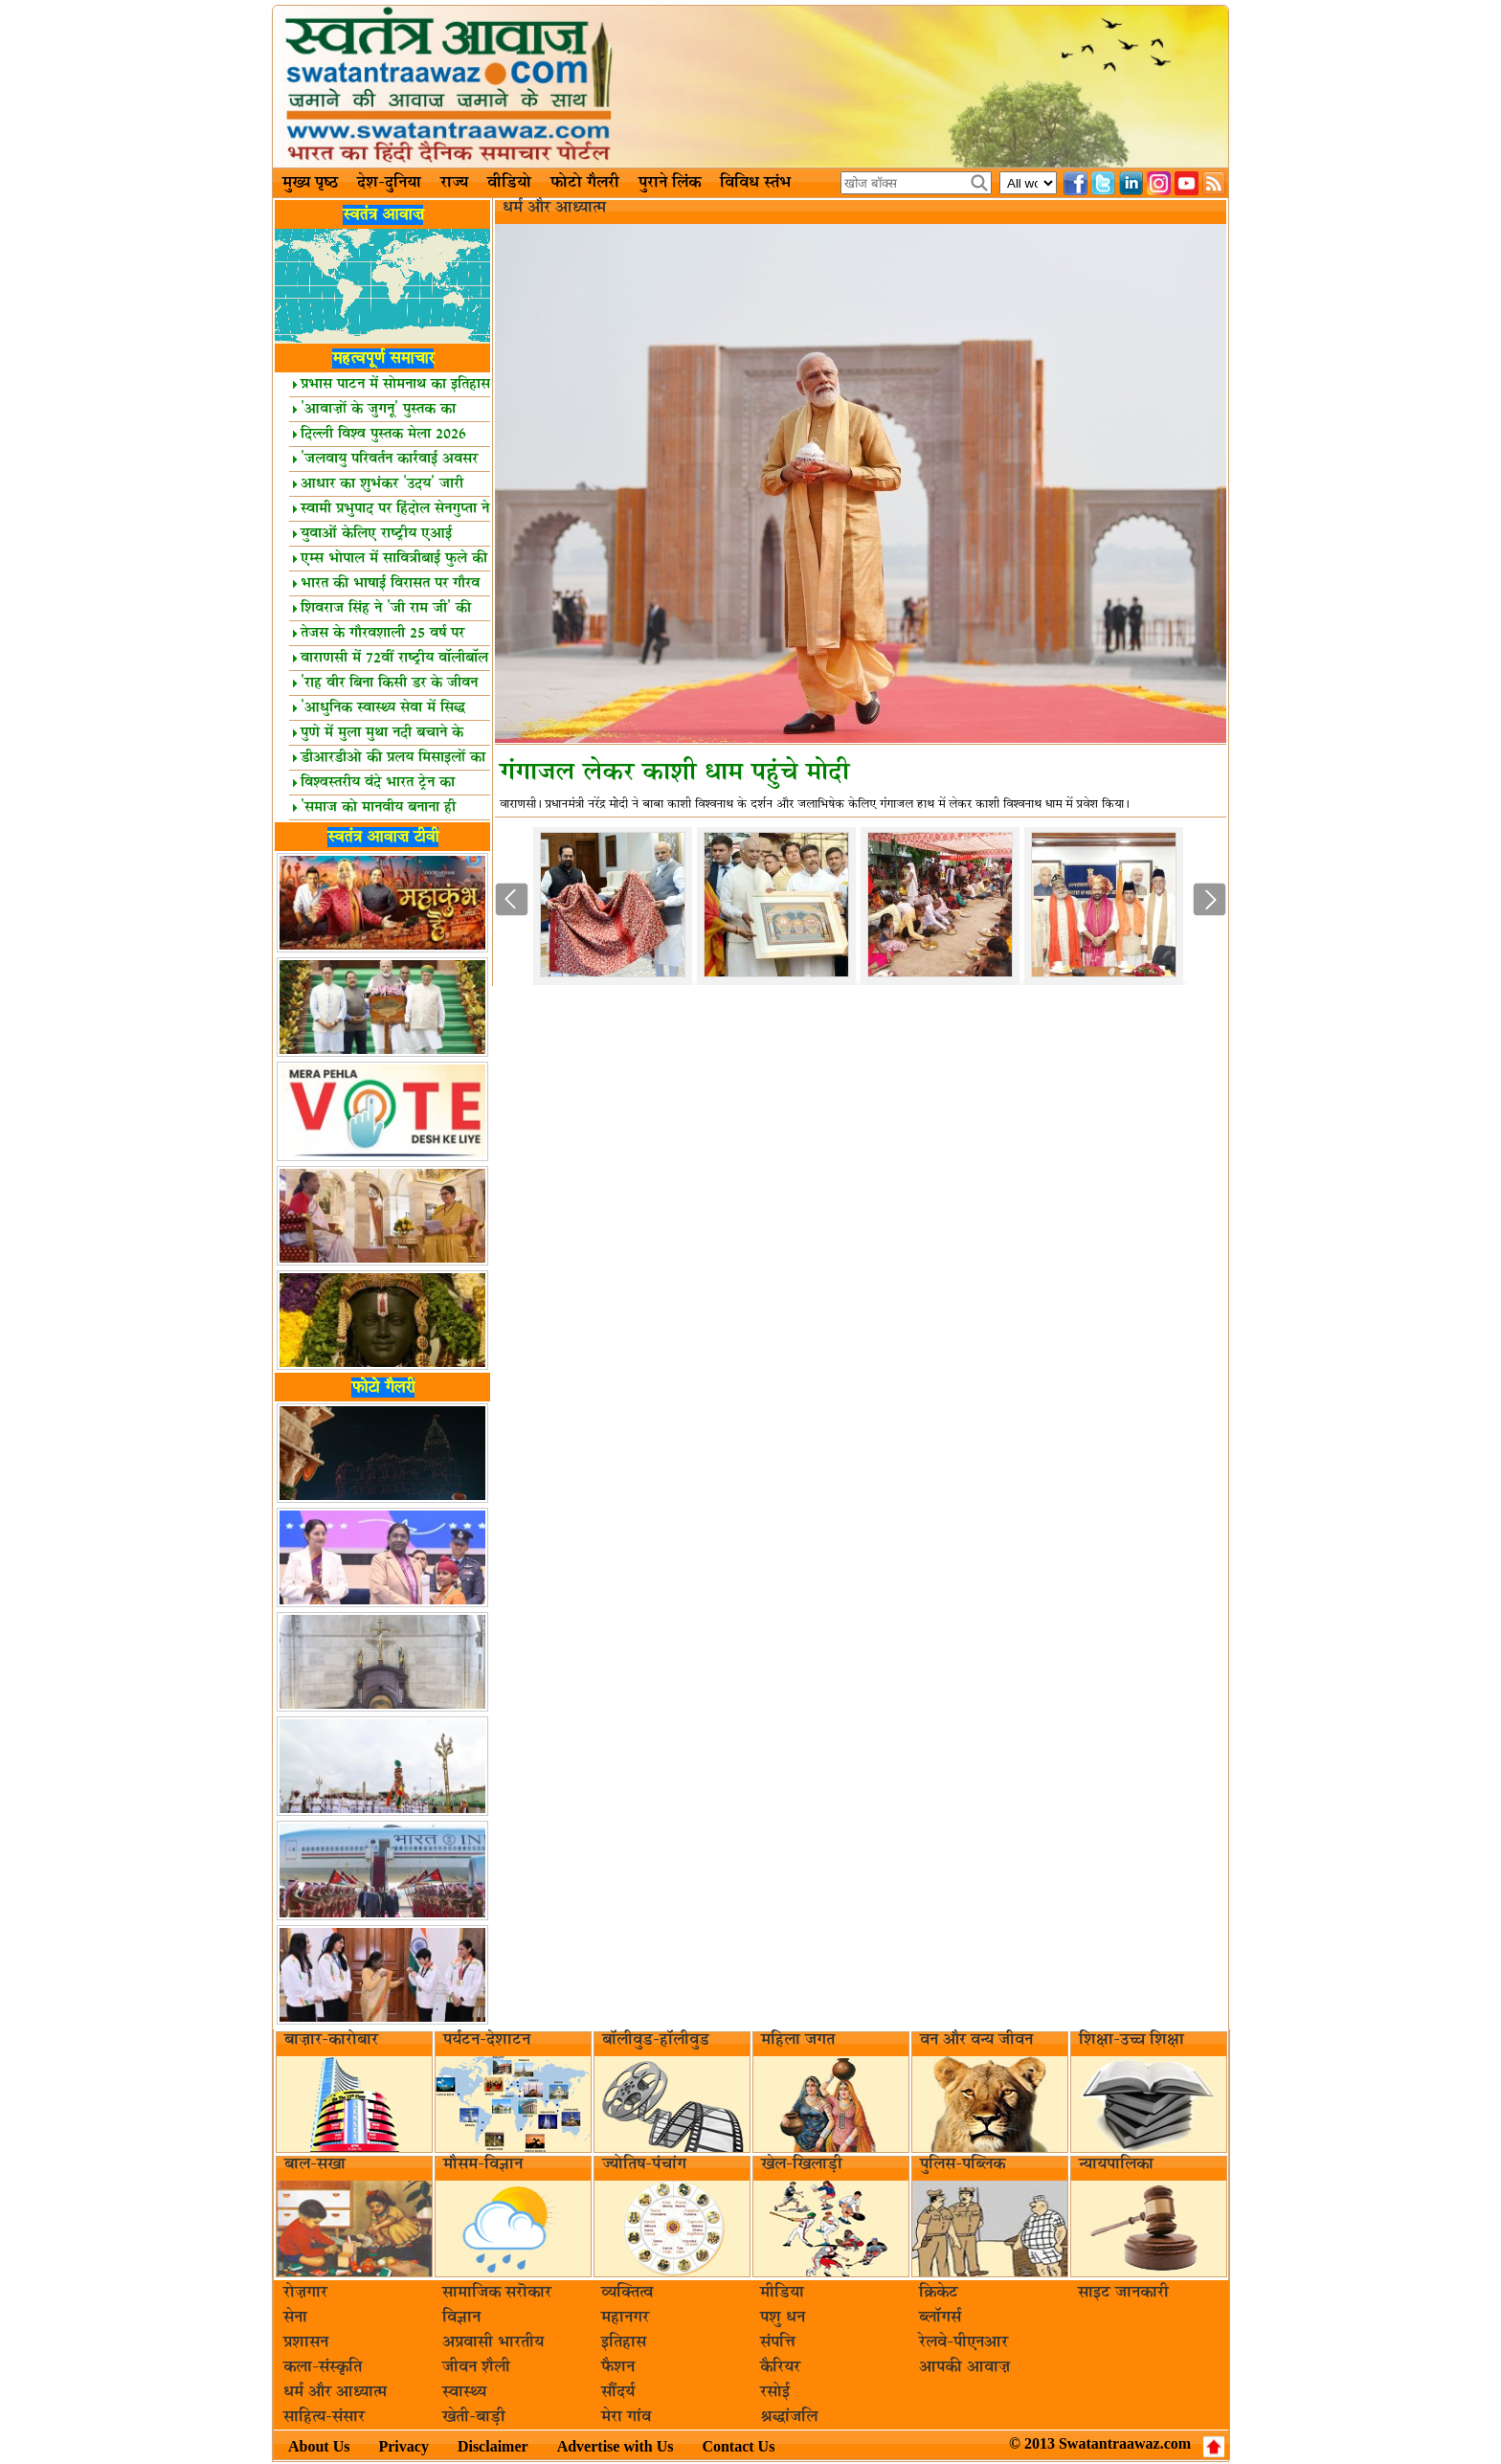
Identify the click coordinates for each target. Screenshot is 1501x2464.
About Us (318, 2446)
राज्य (454, 182)
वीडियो (509, 182)
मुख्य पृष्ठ (310, 182)
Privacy (403, 2446)
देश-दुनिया (389, 182)
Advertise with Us (615, 2446)
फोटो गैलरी (584, 182)
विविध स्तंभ (755, 182)
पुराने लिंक (669, 182)
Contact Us (738, 2446)
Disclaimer (493, 2446)
